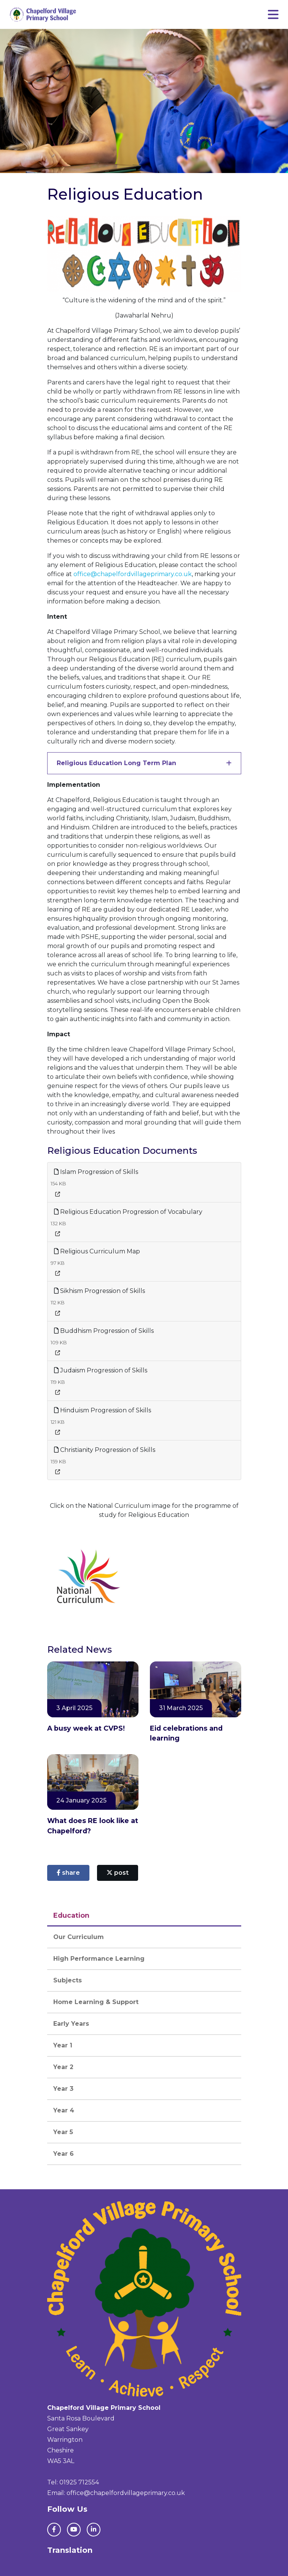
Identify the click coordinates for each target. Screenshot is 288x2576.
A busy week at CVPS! (86, 1728)
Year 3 (63, 2088)
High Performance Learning (99, 1958)
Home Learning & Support (95, 2002)
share (68, 1872)
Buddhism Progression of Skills (104, 1330)
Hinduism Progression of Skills (102, 1410)
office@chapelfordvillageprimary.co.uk (132, 574)
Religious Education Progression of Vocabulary (128, 1211)
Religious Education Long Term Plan (116, 763)
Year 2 (63, 2067)
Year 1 (62, 2045)
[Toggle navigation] (273, 14)
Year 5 (63, 2132)
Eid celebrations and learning (186, 1733)
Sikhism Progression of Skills (99, 1290)
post (118, 1872)
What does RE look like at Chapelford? (92, 1825)
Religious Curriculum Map (97, 1251)
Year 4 (63, 2110)
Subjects (67, 1980)
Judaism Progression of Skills (100, 1370)
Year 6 (63, 2153)
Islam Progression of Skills (96, 1171)
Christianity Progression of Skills (104, 1449)
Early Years (71, 2023)
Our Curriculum (78, 1937)
